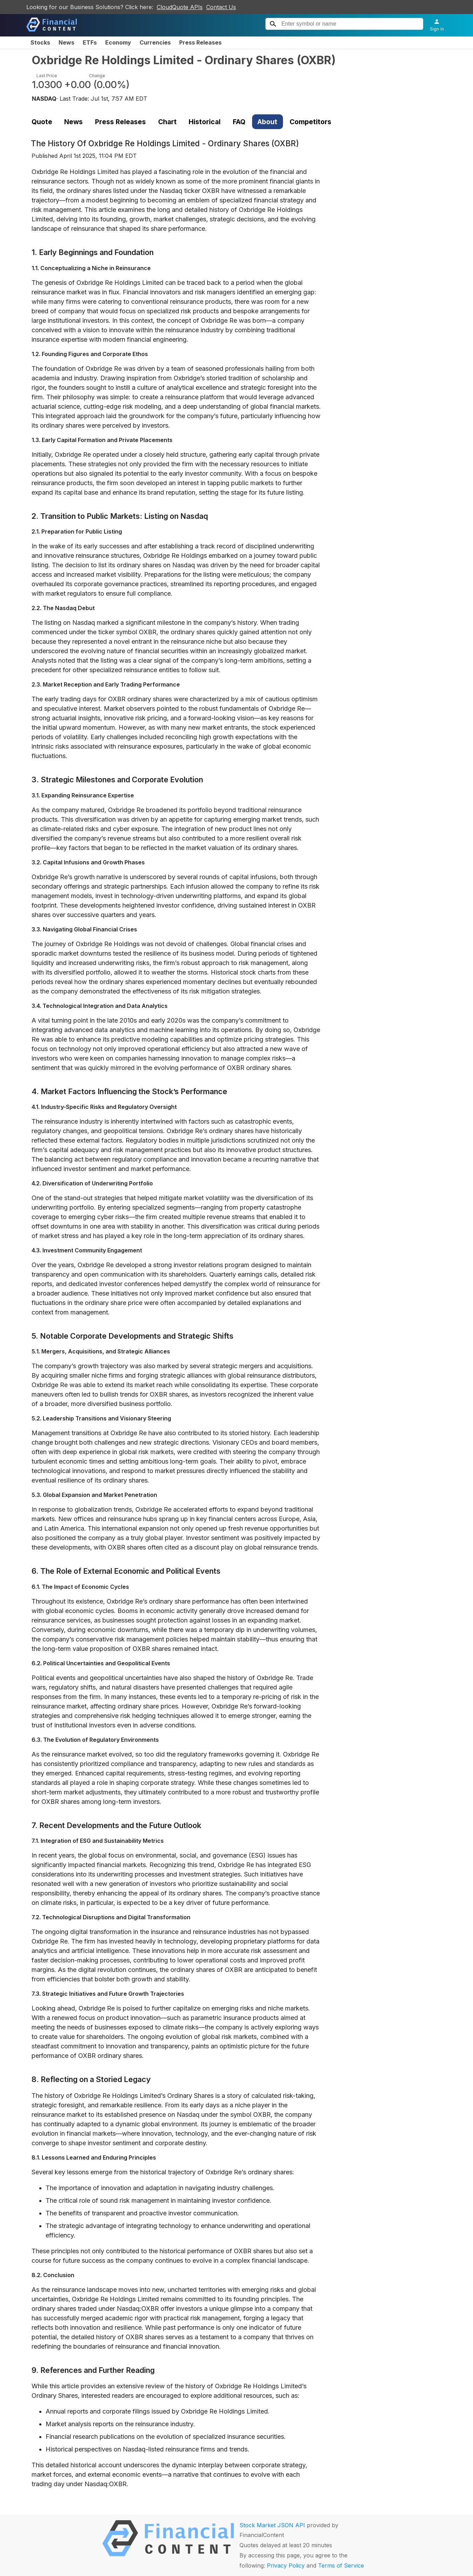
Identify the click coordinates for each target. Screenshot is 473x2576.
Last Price (46, 75)
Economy (118, 42)
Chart (167, 122)
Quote (42, 122)
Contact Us (221, 7)
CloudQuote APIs (180, 7)
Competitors (310, 122)
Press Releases (200, 42)
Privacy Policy (286, 2565)
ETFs (90, 42)
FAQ (239, 122)
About (267, 122)
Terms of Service (341, 2565)
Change (97, 75)
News (66, 42)
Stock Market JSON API (272, 2525)
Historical (205, 122)
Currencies (155, 42)
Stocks (40, 42)
